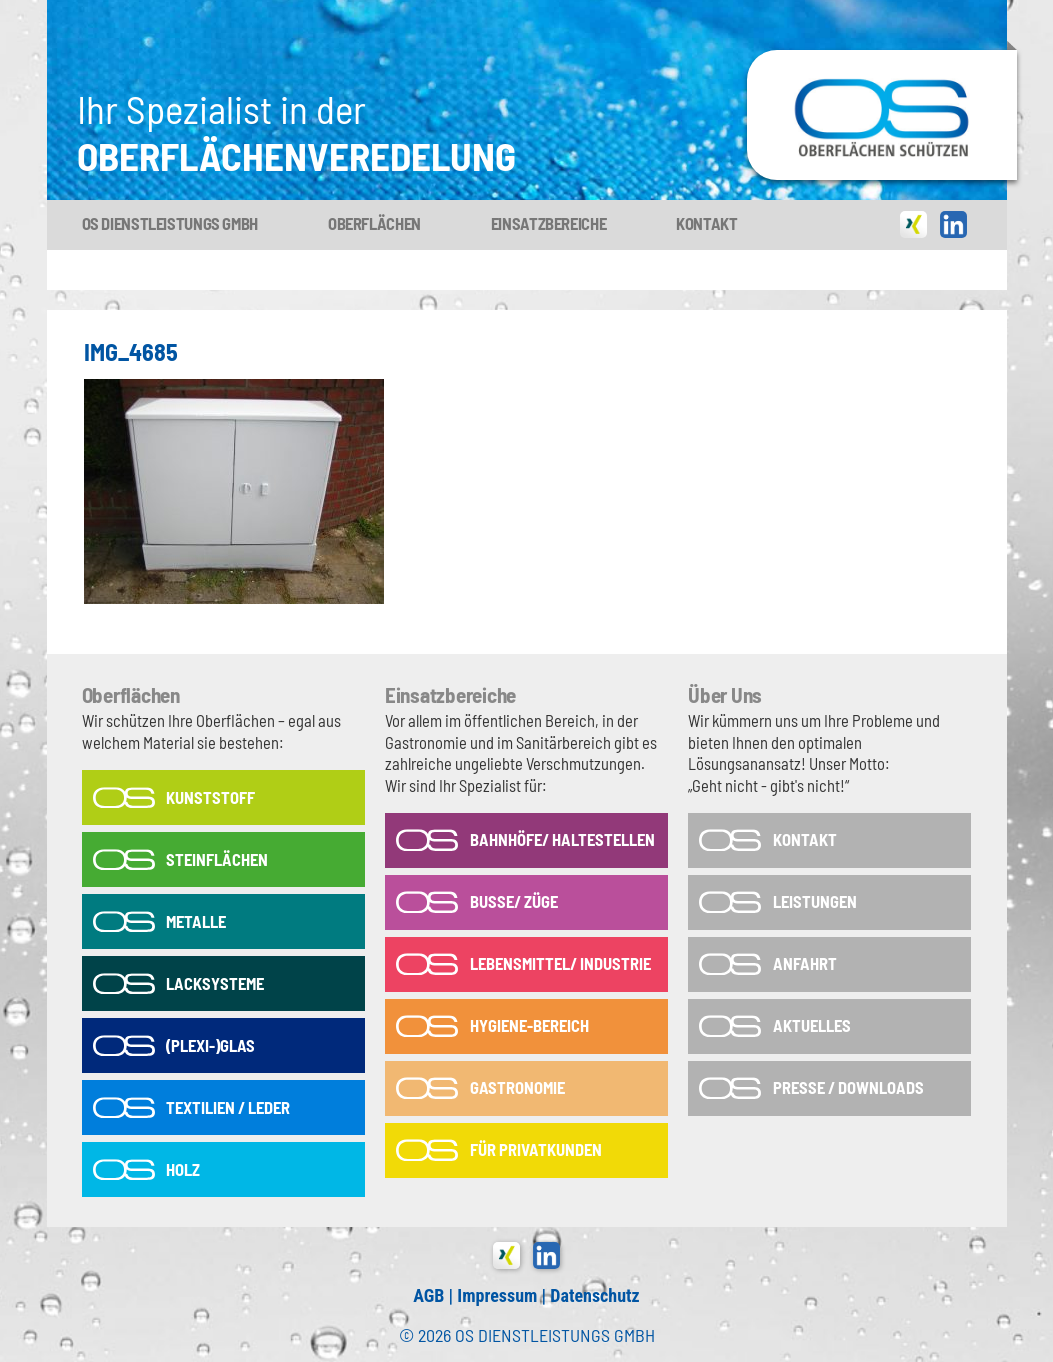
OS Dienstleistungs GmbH (170, 223)
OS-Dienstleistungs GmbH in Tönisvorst (882, 59)
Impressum (497, 1295)
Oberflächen (374, 223)
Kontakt (706, 223)
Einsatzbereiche (548, 223)
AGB (428, 1295)
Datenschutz (594, 1295)
